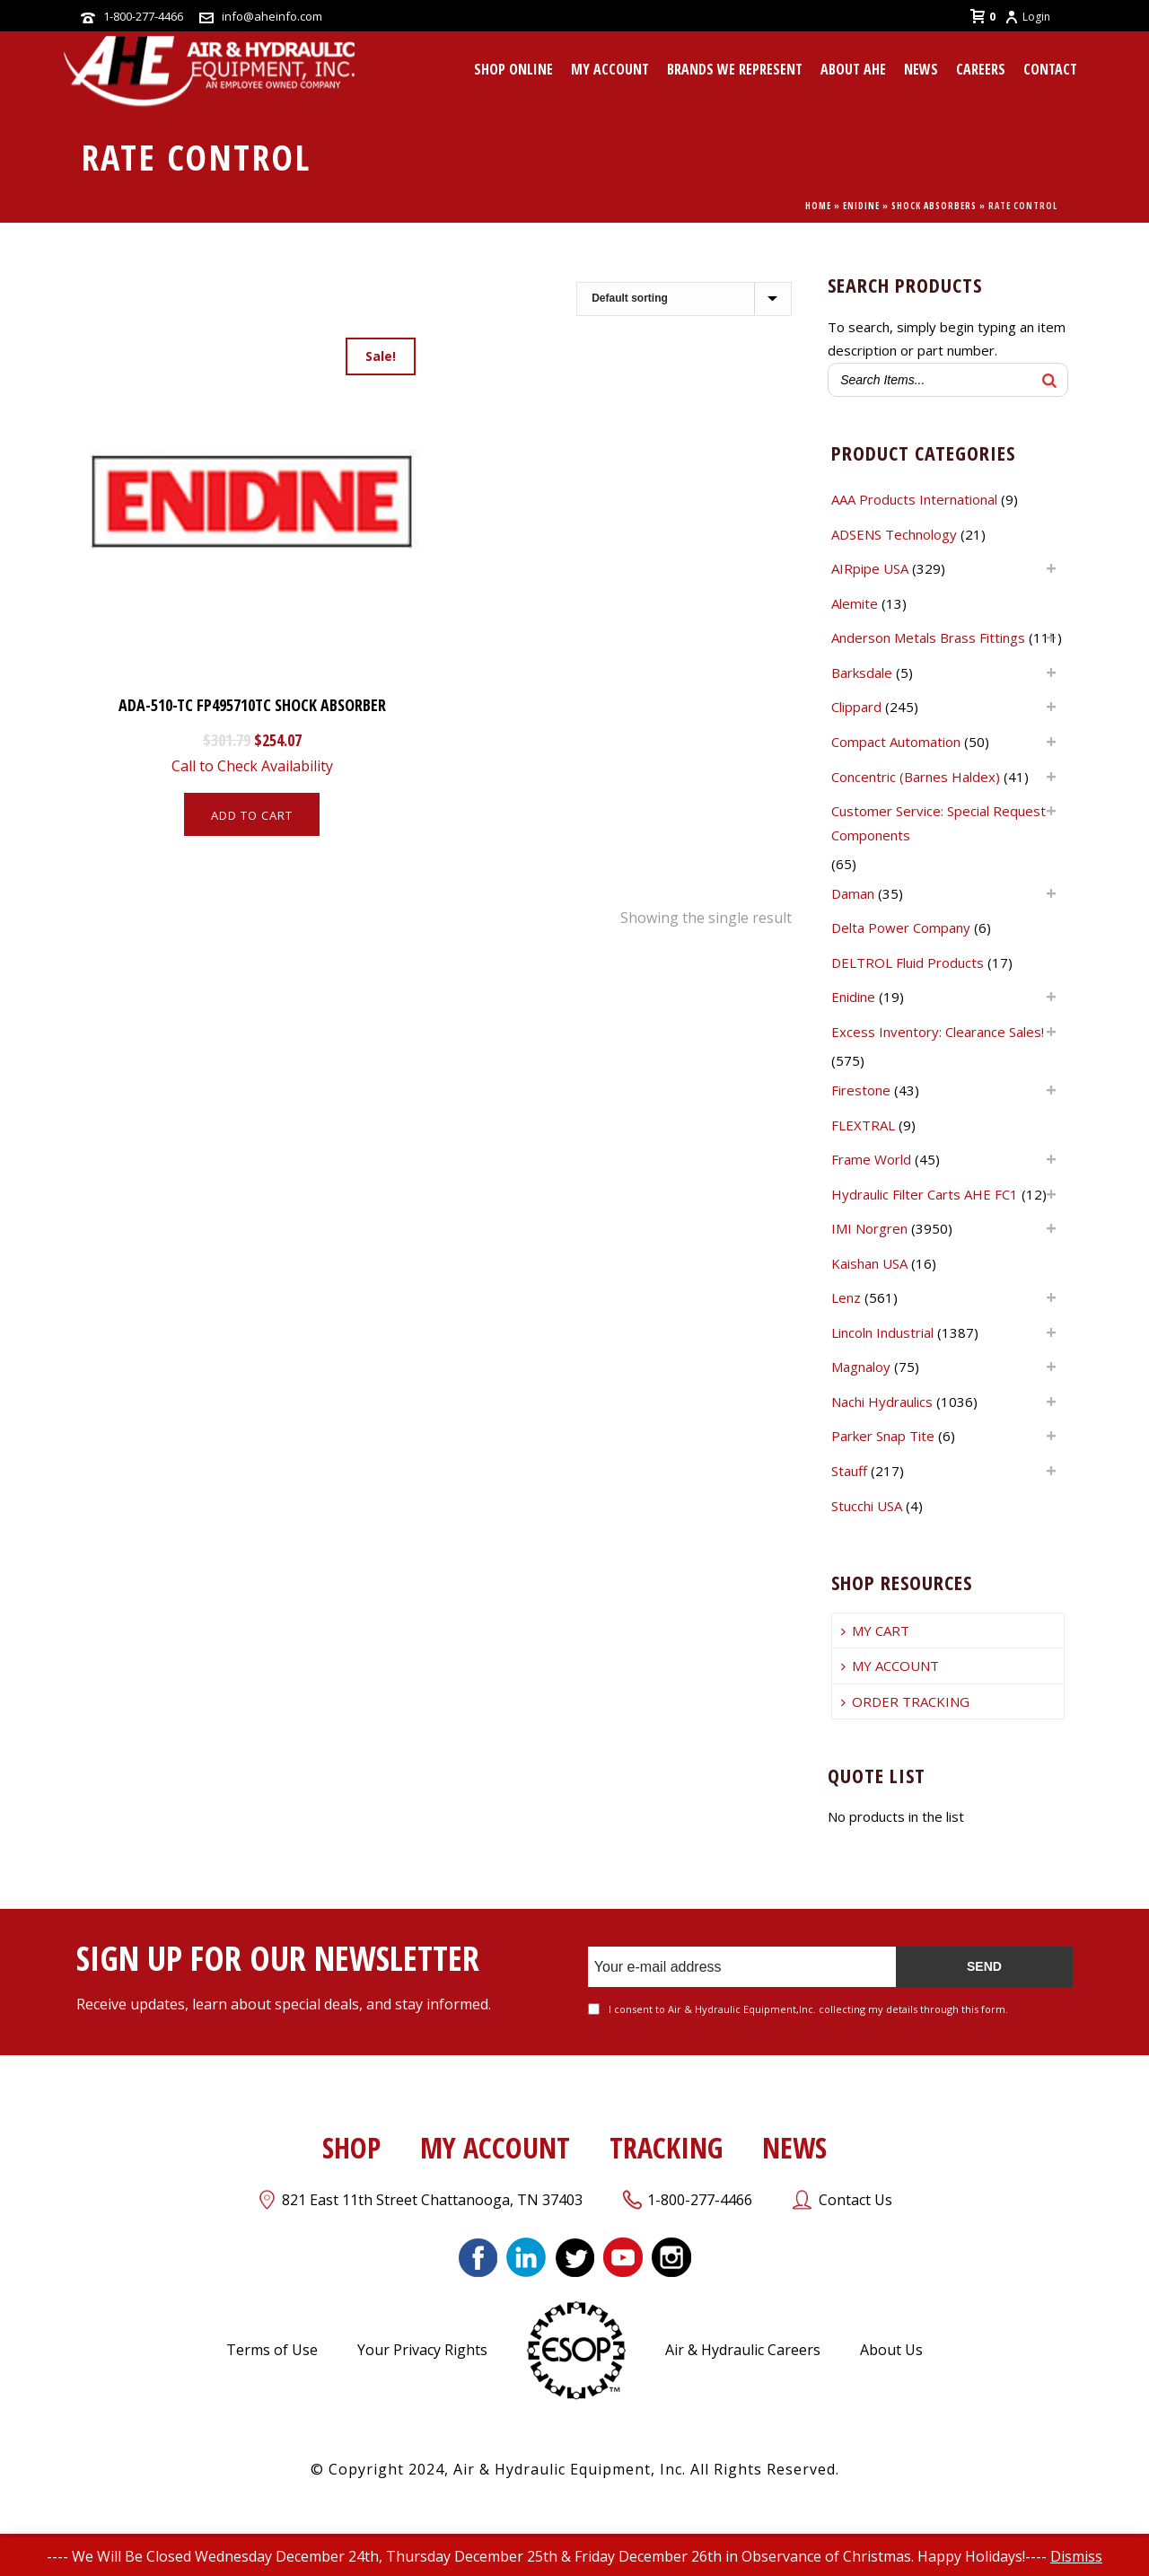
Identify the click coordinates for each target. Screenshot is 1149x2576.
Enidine (861, 205)
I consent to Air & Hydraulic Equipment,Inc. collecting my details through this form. (808, 2009)
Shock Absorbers (934, 205)
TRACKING (666, 2147)
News (921, 69)
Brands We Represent (735, 69)
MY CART (875, 1631)
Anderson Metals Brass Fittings (928, 637)
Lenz (846, 1297)
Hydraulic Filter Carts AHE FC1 (924, 1194)
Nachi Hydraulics (882, 1402)
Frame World (871, 1159)
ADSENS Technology (894, 534)
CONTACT (1050, 69)
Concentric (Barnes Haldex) (915, 777)
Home (818, 205)
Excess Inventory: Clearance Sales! (937, 1032)
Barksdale (861, 672)
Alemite (854, 603)
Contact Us (855, 2200)
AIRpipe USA (869, 568)
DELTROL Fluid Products (907, 962)
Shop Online (513, 69)
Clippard (856, 707)
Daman (852, 893)
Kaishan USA (869, 1263)
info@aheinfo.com (272, 16)
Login (1027, 16)
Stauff (849, 1471)
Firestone (860, 1090)
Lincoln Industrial (882, 1332)
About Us (891, 2350)
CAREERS (980, 69)
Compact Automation (895, 742)
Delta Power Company (900, 927)
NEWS (794, 2147)
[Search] (1049, 380)
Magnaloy (860, 1367)
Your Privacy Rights (422, 2350)
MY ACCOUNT (610, 69)
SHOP (351, 2147)
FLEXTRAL (863, 1125)
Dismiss (1076, 2556)
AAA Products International (914, 499)
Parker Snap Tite (882, 1436)
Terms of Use (272, 2350)
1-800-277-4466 (143, 16)
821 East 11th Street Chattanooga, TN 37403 (432, 2200)
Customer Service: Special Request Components (938, 823)
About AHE (853, 69)
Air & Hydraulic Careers (742, 2350)
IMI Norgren (869, 1228)
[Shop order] (684, 299)
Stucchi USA (866, 1506)
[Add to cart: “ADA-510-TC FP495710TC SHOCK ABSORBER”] (252, 814)
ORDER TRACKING (905, 1701)
